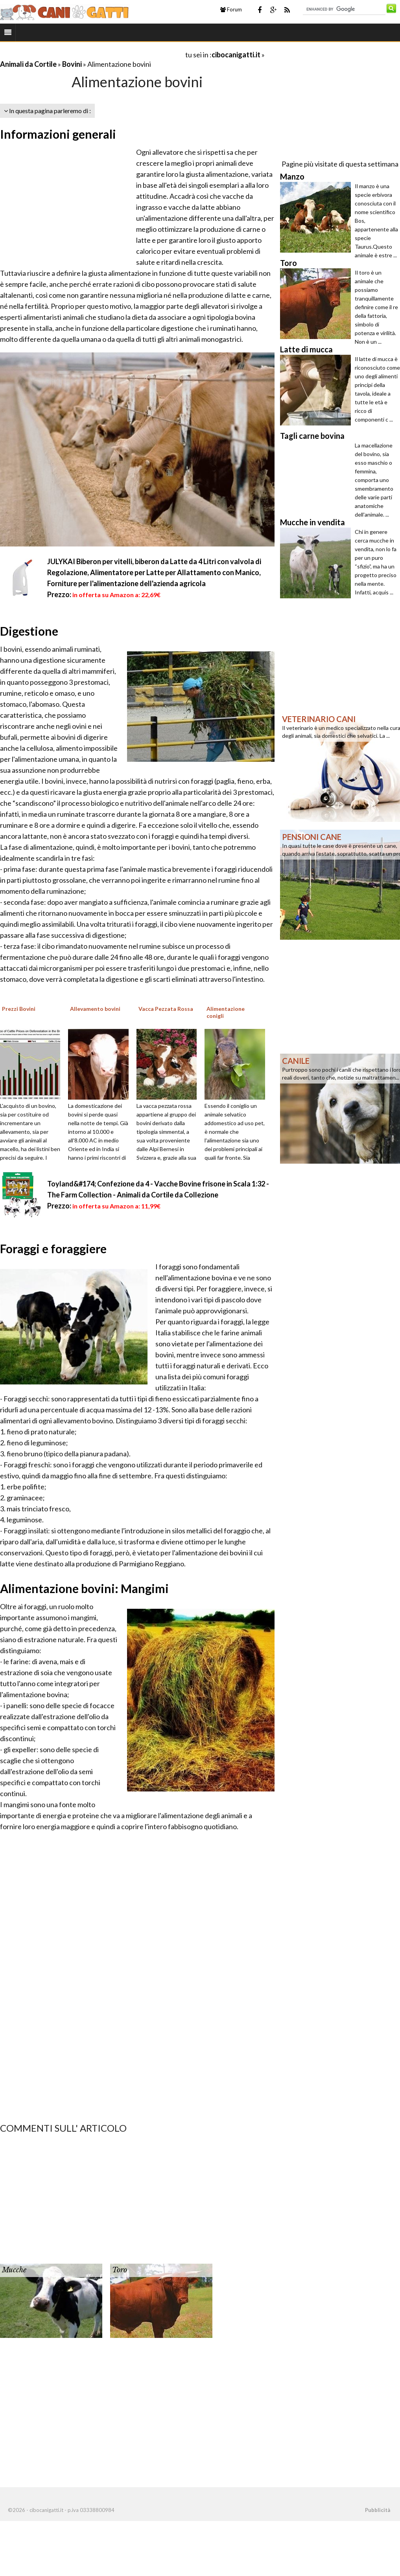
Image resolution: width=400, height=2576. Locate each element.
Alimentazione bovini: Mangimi (84, 1588)
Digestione (29, 631)
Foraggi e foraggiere (53, 1248)
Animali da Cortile (28, 64)
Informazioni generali (58, 134)
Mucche (14, 2270)
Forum (231, 9)
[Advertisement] (92, 54)
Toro (119, 2270)
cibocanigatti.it (236, 54)
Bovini (72, 64)
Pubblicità (377, 2510)
